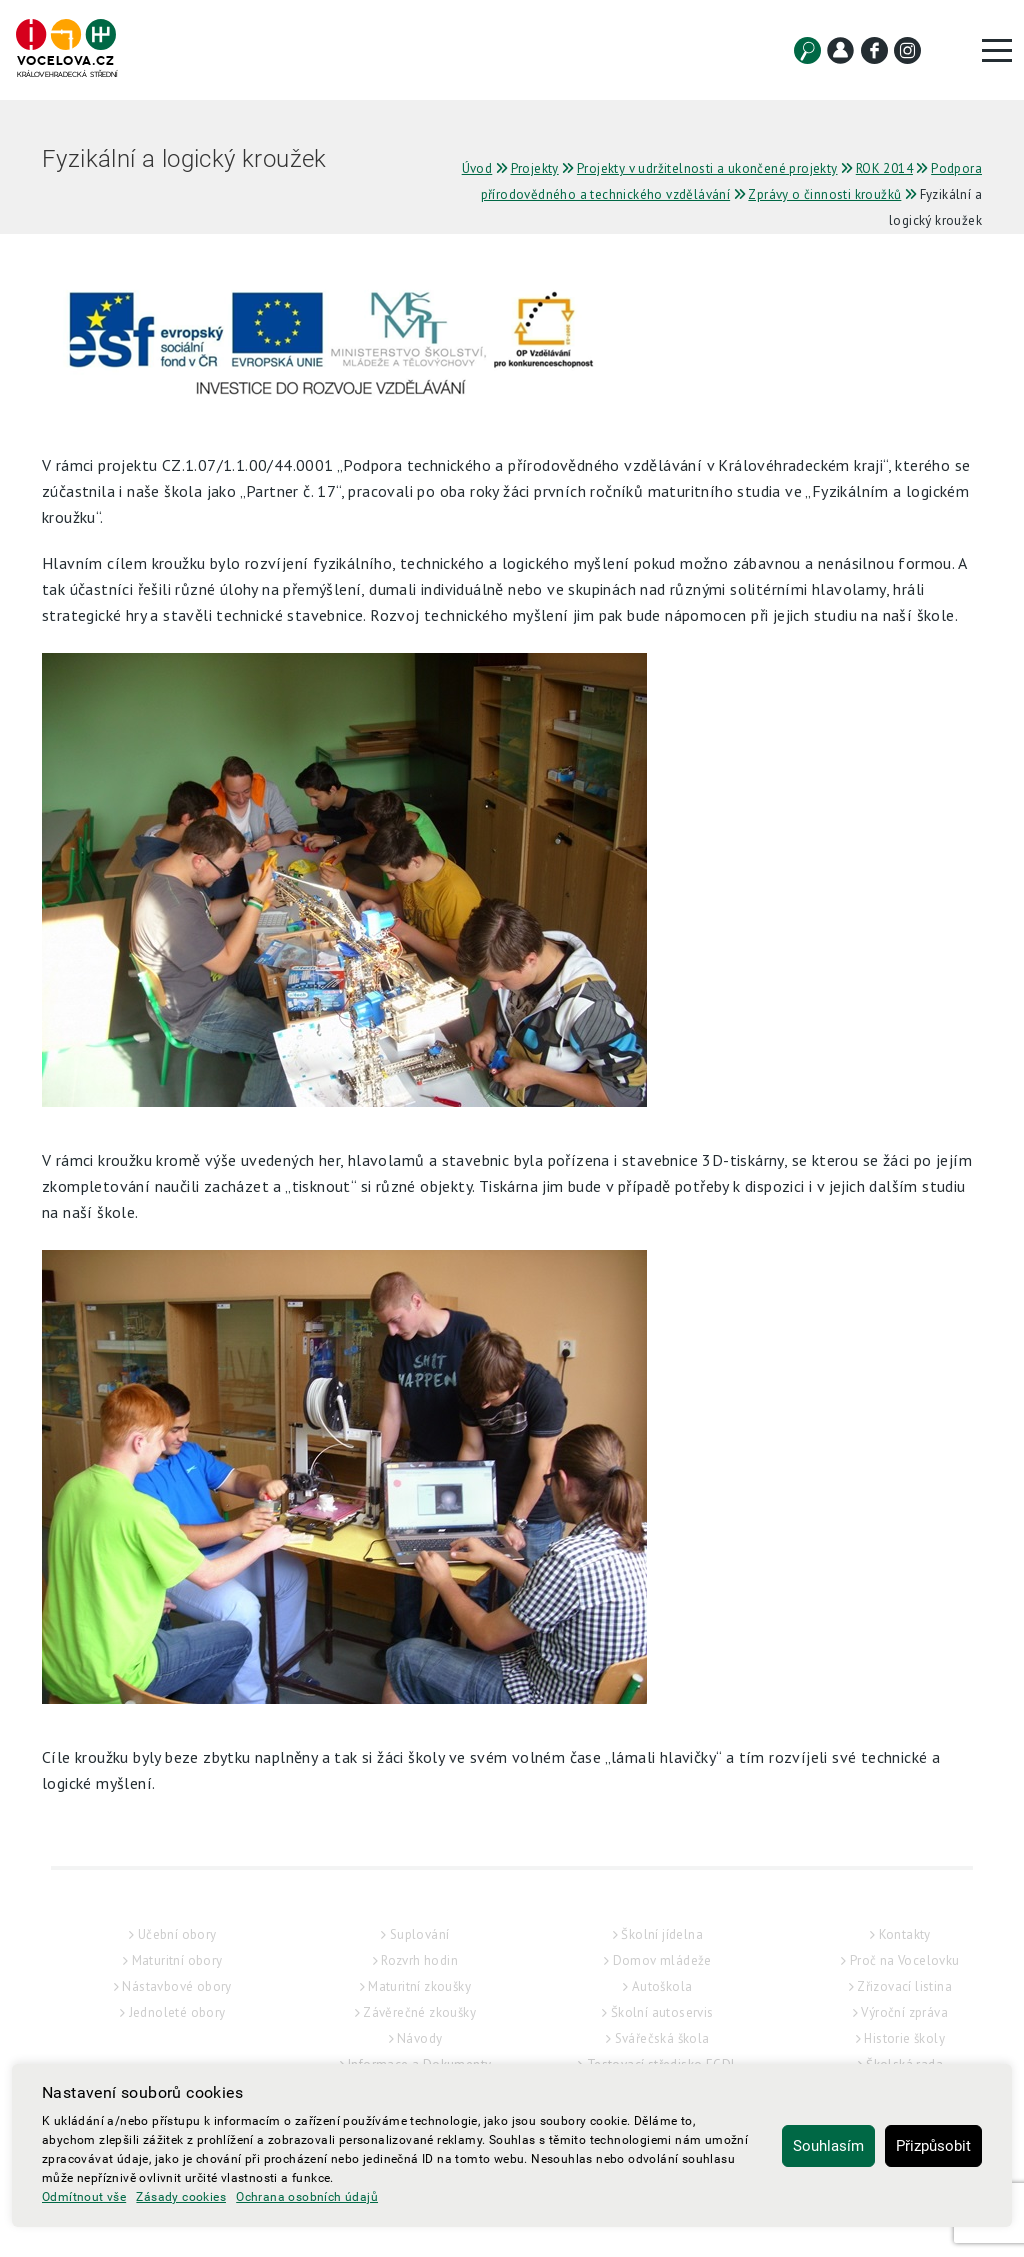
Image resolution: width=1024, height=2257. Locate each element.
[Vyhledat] (807, 50)
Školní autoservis (662, 2012)
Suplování (420, 1934)
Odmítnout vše (84, 2197)
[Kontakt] (840, 50)
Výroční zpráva (904, 2012)
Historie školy (904, 2038)
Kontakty (905, 1934)
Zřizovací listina (904, 1986)
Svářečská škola (662, 2038)
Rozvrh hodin (419, 1960)
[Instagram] (907, 50)
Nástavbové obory (176, 1986)
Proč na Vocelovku (905, 1960)
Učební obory (177, 1934)
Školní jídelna (662, 1934)
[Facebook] (874, 50)
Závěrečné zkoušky (419, 2012)
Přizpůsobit (933, 2146)
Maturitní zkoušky (419, 1986)
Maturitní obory (177, 1960)
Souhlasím (828, 2146)
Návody (419, 2038)
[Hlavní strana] (66, 49)
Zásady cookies (181, 2197)
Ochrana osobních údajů (307, 2197)
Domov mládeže (662, 1960)
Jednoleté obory (177, 2012)
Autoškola (662, 1986)
